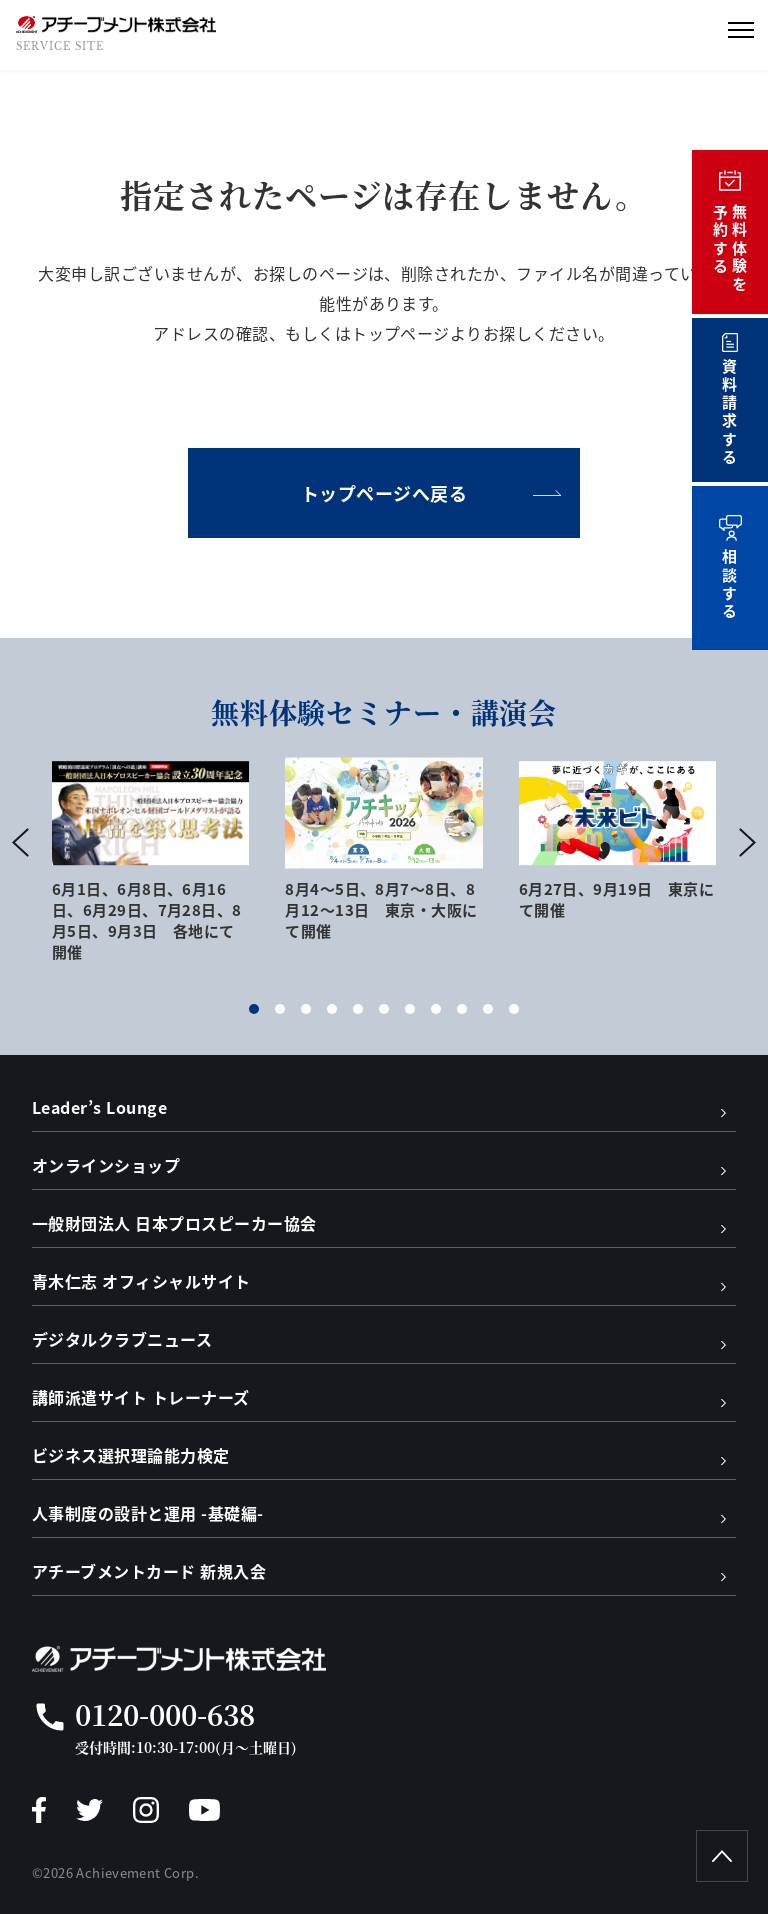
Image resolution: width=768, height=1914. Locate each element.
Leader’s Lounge (99, 1107)
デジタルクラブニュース (122, 1339)
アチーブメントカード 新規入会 (149, 1571)
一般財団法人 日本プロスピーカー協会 (174, 1223)
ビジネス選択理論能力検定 (131, 1455)
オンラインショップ (106, 1165)
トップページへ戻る (384, 493)
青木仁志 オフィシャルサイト (141, 1281)
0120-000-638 (165, 1714)
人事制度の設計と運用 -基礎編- (148, 1513)
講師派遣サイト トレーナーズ (141, 1397)
